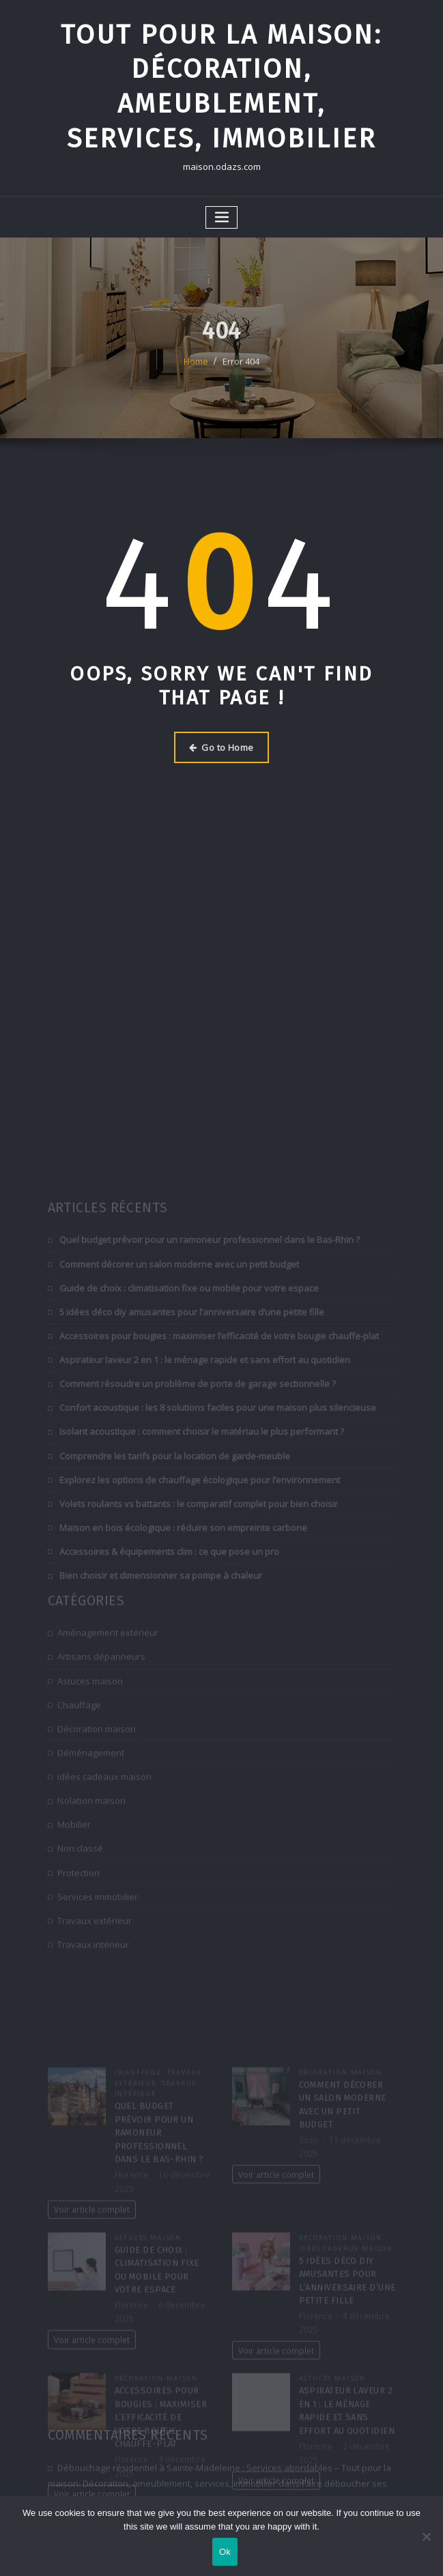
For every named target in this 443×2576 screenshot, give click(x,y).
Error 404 (241, 377)
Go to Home (221, 747)
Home (196, 377)
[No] (426, 2536)
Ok (225, 2552)
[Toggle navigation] (221, 217)
